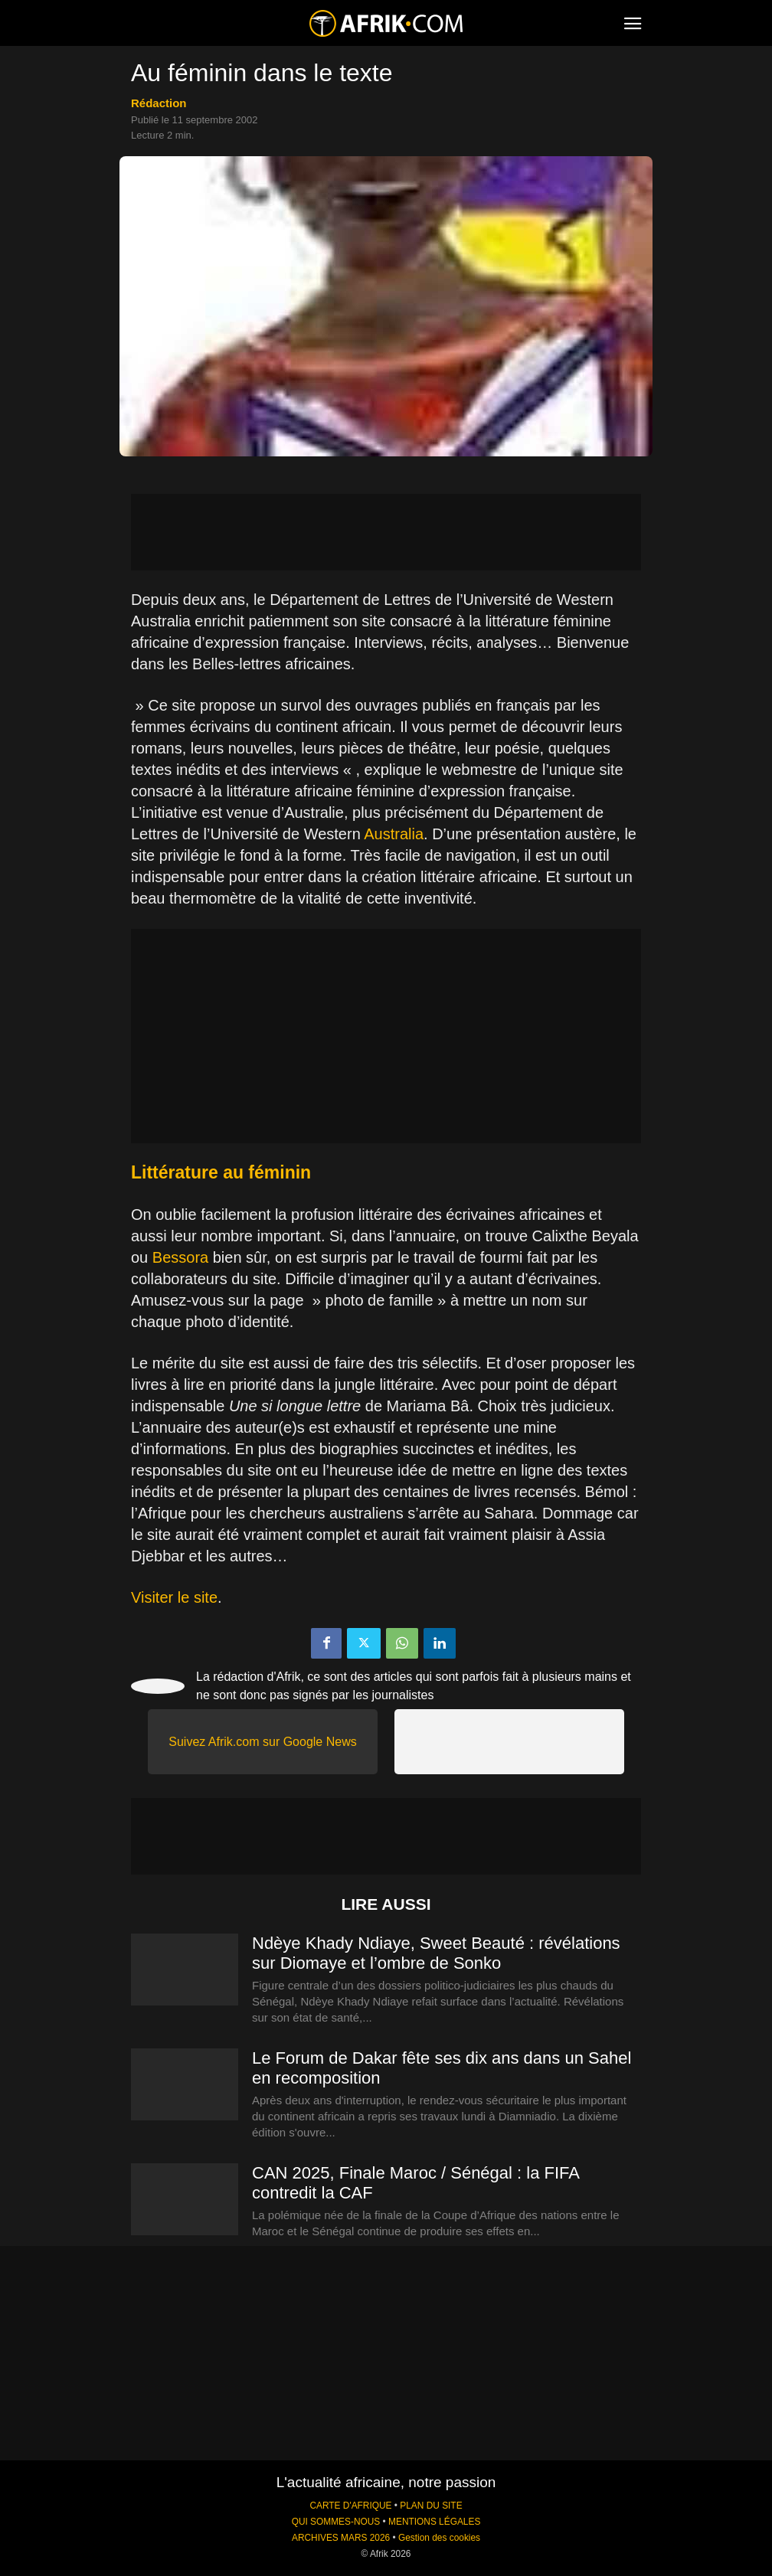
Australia (394, 833)
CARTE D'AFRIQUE (350, 2505)
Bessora (180, 1257)
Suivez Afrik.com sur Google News (262, 1741)
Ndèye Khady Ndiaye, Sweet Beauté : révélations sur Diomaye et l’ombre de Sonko (436, 1953)
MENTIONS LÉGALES (434, 2521)
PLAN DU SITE (431, 2505)
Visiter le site (174, 1597)
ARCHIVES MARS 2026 (341, 2537)
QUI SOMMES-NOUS (336, 2521)
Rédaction (159, 103)
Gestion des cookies (439, 2537)
